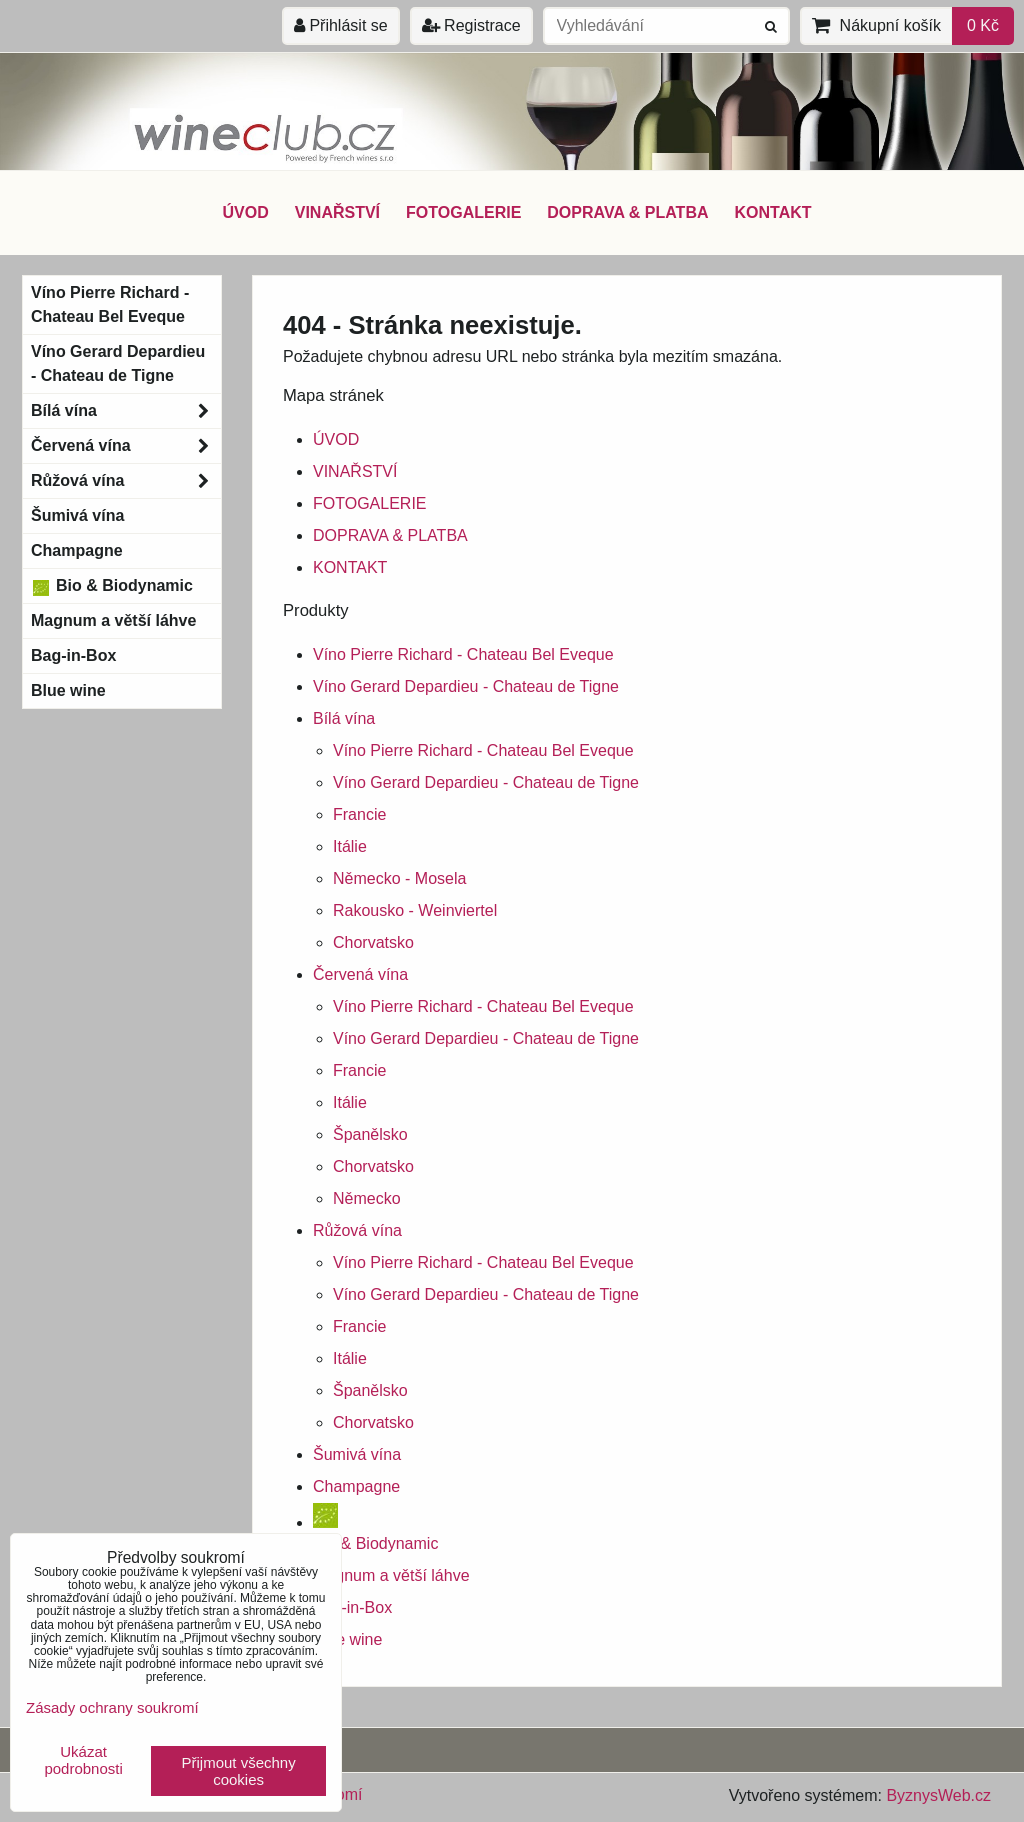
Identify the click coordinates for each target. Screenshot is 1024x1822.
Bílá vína (344, 718)
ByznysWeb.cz (938, 1795)
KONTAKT (773, 212)
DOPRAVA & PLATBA (627, 212)
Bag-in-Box (352, 1607)
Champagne (356, 1486)
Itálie (350, 846)
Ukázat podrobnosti (83, 1760)
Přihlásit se (341, 25)
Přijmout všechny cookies (239, 1771)
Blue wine (347, 1639)
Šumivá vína (357, 1454)
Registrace (471, 25)
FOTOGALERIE (463, 212)
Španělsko (370, 1134)
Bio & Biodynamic (112, 586)
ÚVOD (245, 212)
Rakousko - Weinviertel (415, 910)
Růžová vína (357, 1230)
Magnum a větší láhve (391, 1575)
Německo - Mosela (399, 878)
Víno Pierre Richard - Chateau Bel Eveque (463, 654)
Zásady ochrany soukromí (112, 1707)
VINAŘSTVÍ (337, 212)
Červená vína (360, 974)
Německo (367, 1198)
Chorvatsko (373, 942)
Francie (359, 814)
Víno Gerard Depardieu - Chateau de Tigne (466, 686)
